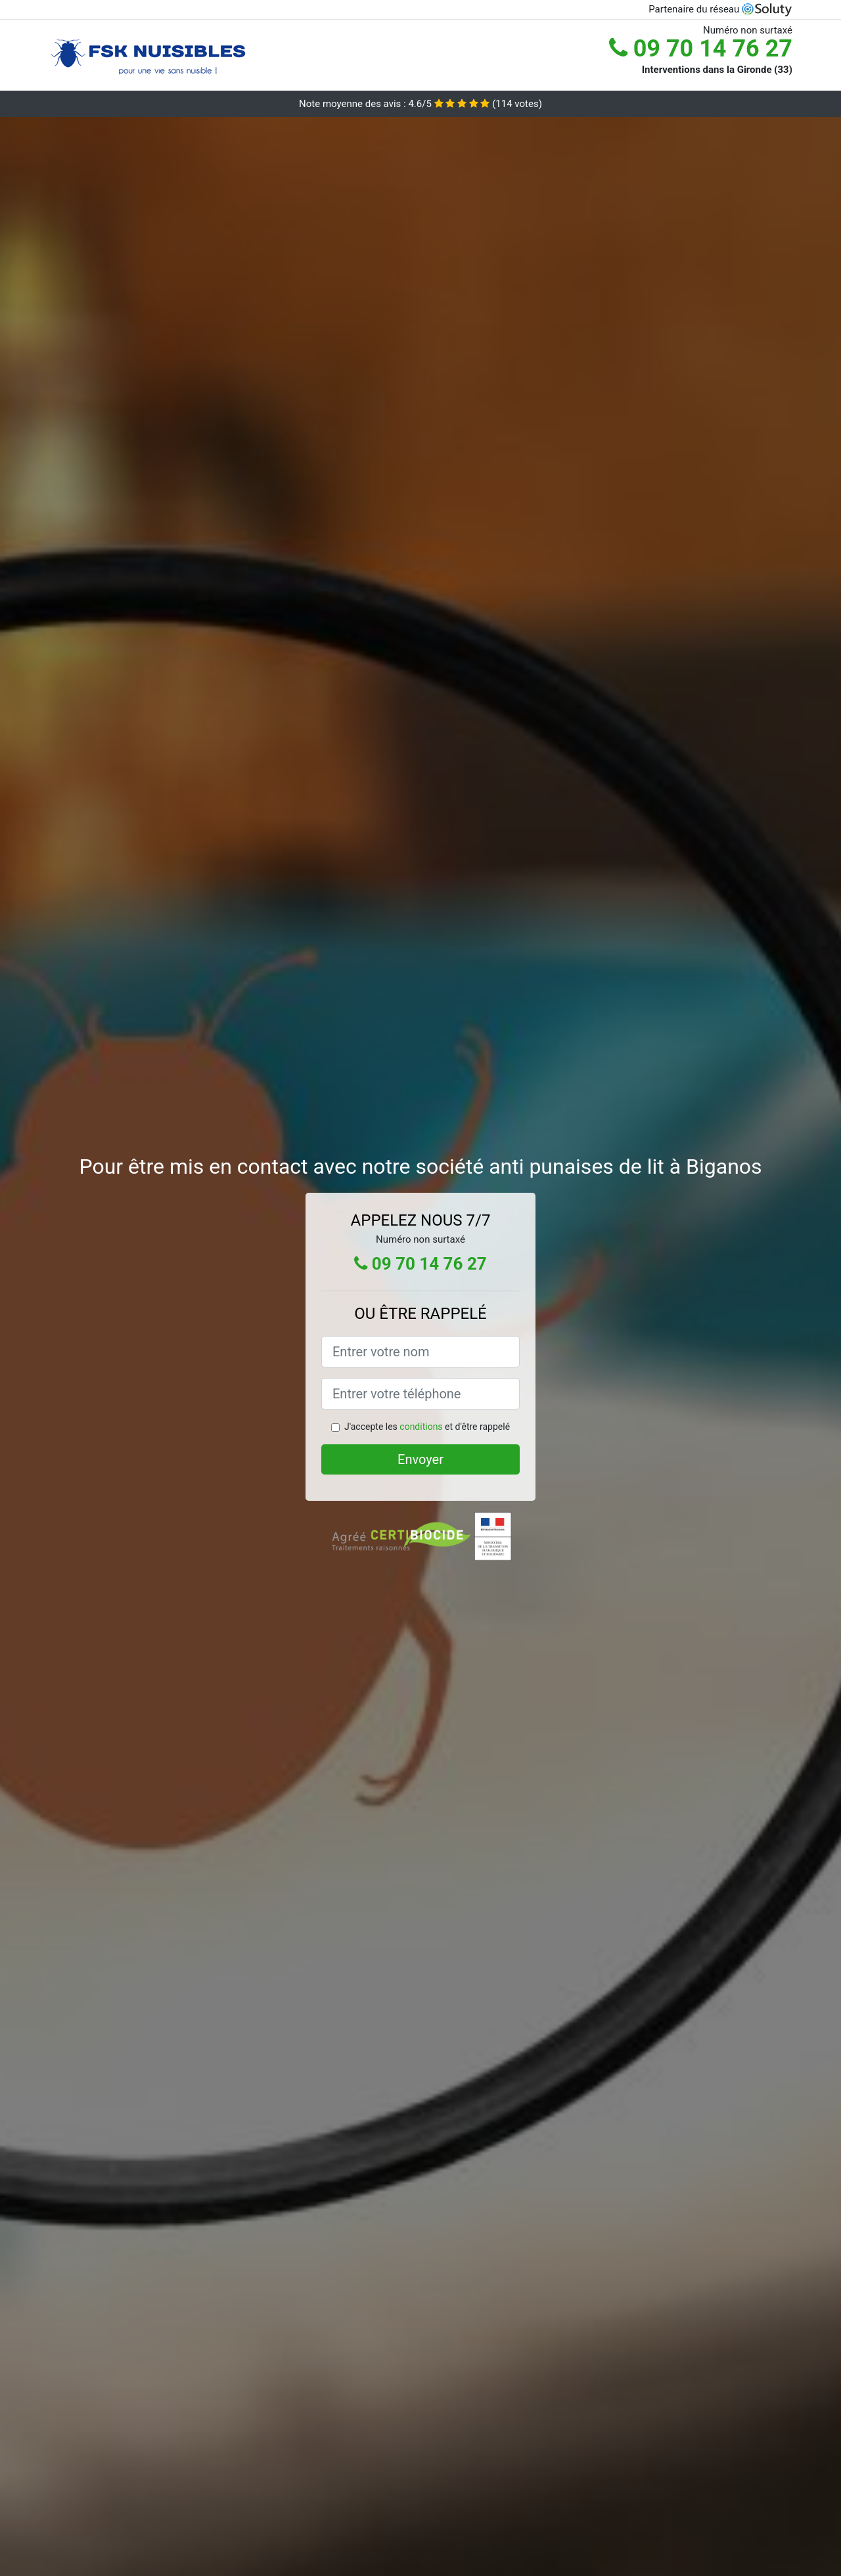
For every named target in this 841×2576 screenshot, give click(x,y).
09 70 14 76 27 (700, 48)
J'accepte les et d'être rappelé (427, 1426)
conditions (420, 1426)
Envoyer (420, 1459)
